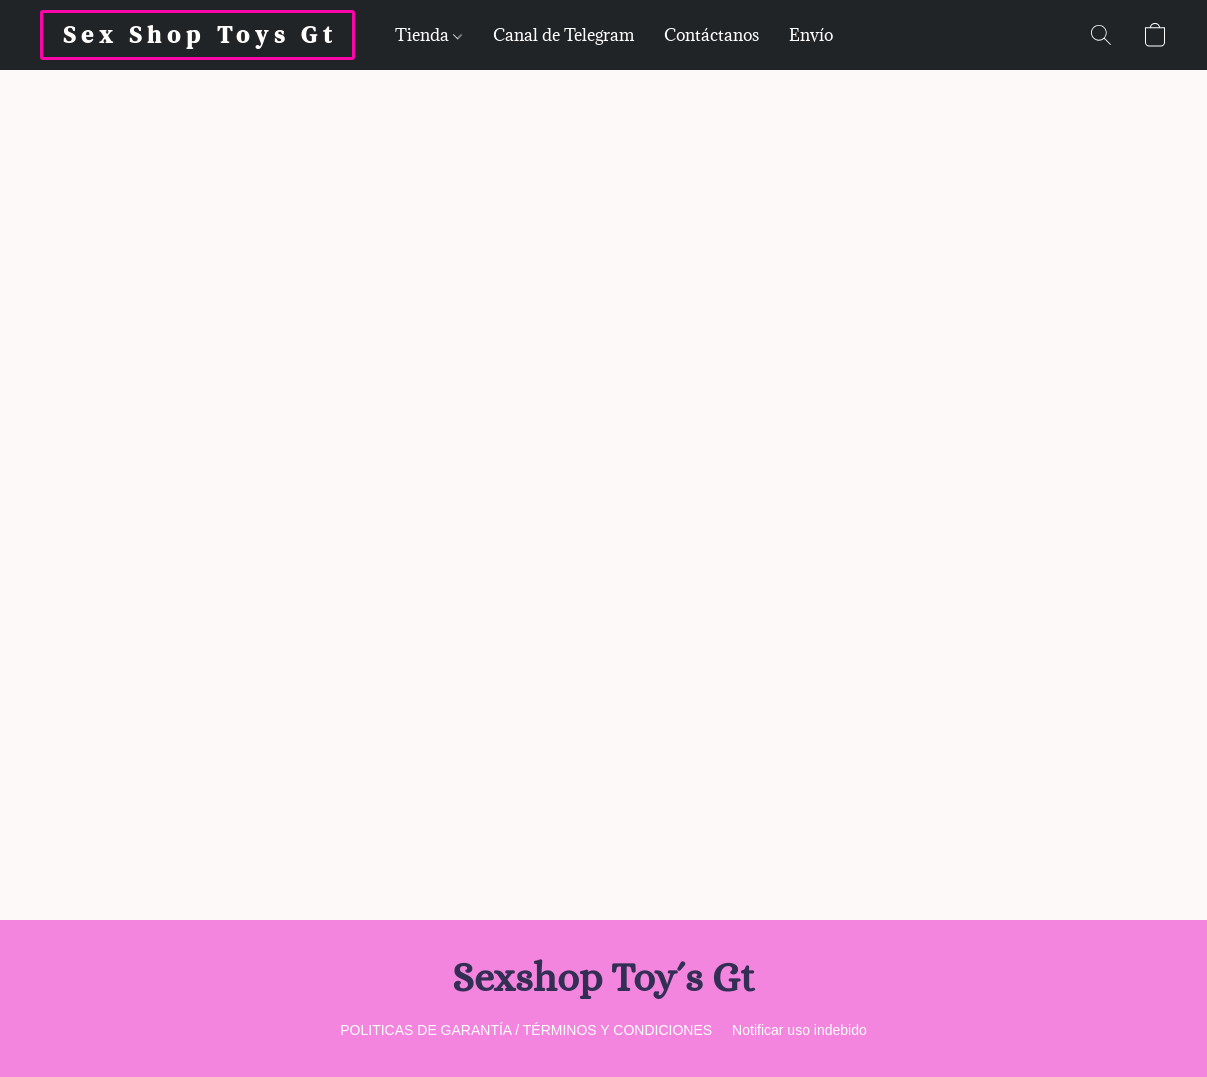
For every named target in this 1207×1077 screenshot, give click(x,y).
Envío (811, 35)
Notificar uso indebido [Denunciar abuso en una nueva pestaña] (799, 1030)
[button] (197, 35)
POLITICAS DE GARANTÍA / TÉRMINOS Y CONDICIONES (526, 1030)
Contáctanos (711, 35)
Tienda (428, 35)
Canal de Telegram (563, 35)
